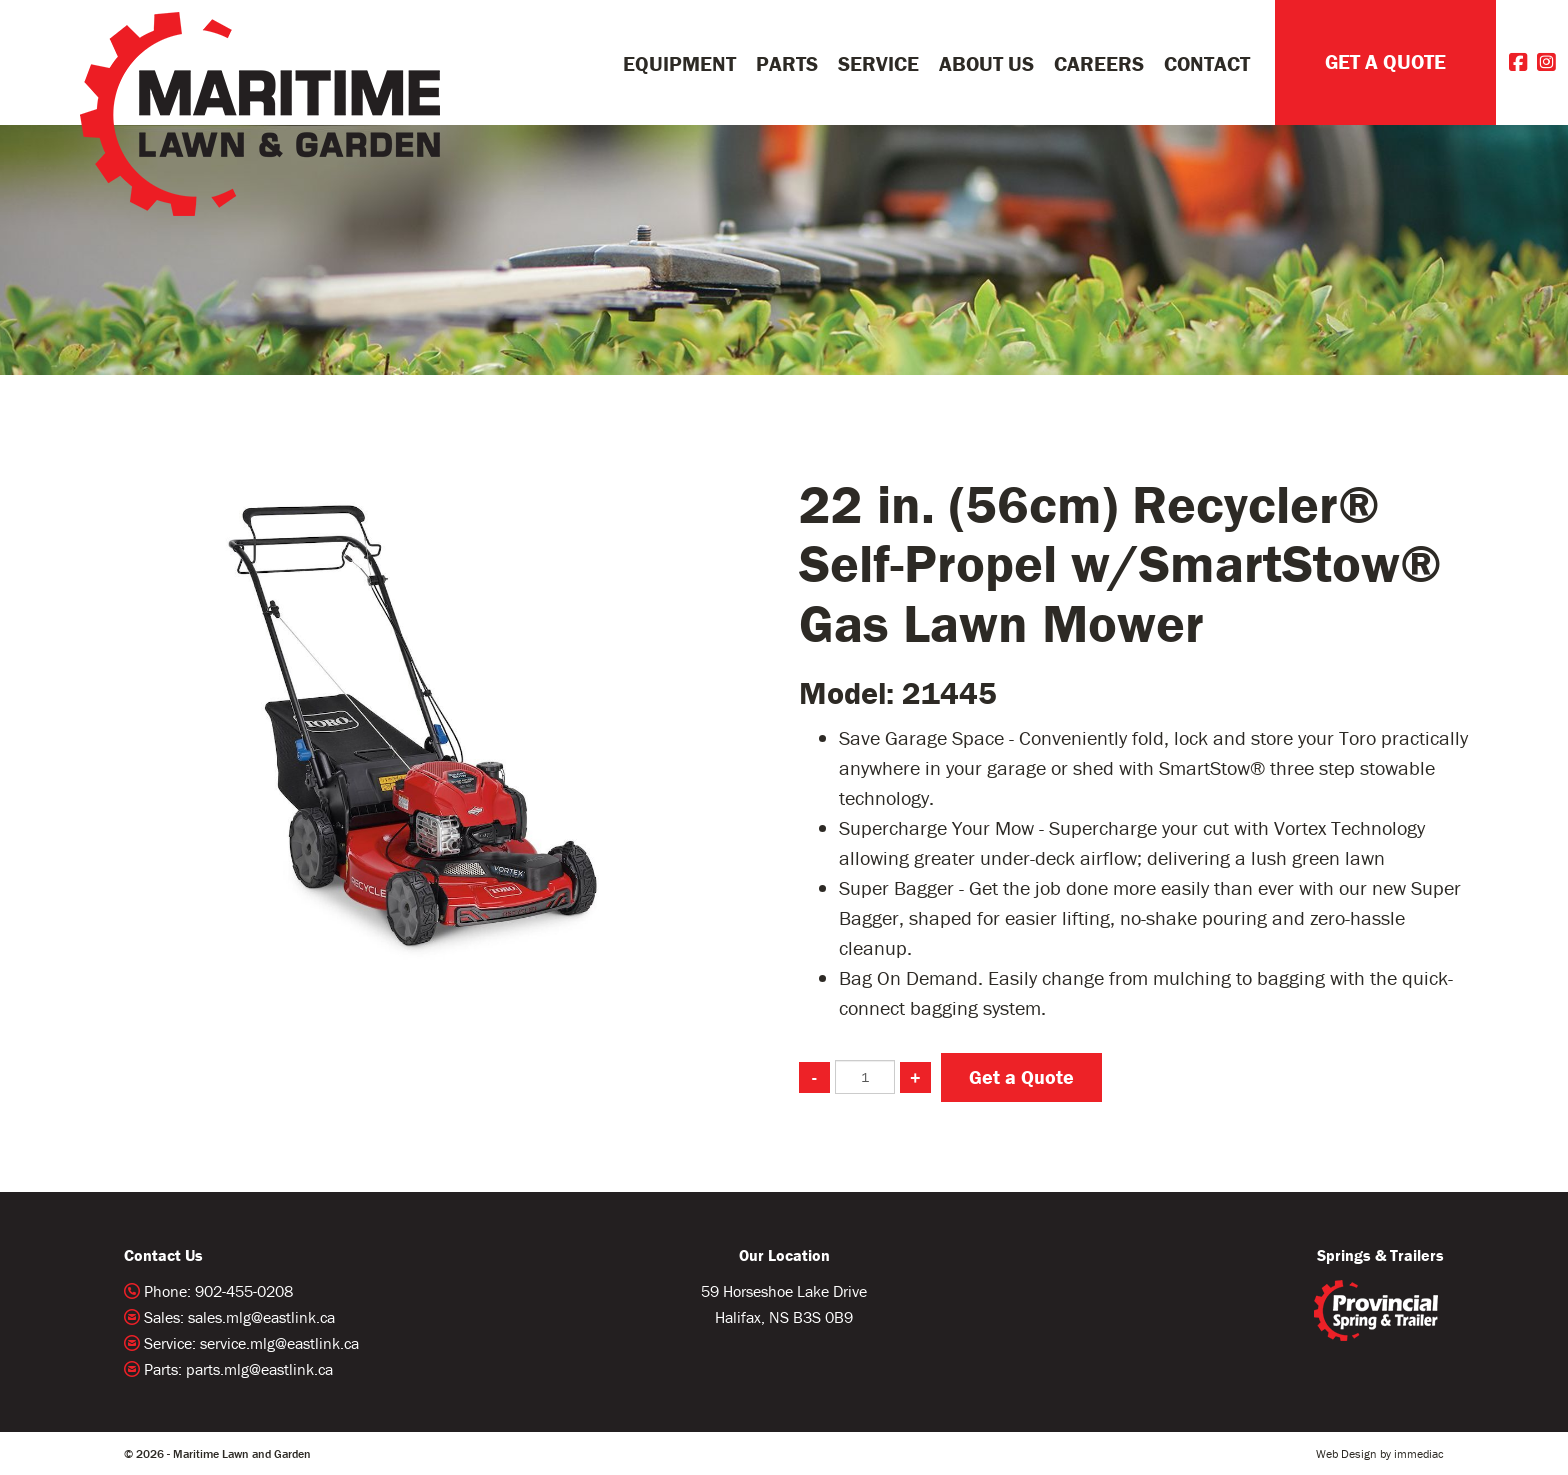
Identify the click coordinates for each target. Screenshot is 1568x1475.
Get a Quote (1021, 1076)
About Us (986, 64)
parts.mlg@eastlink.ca (259, 1369)
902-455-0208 (244, 1291)
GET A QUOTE (1385, 62)
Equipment (679, 64)
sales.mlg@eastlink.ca (261, 1317)
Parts (787, 64)
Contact (1207, 64)
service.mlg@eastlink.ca (279, 1343)
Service (878, 64)
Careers (1099, 64)
